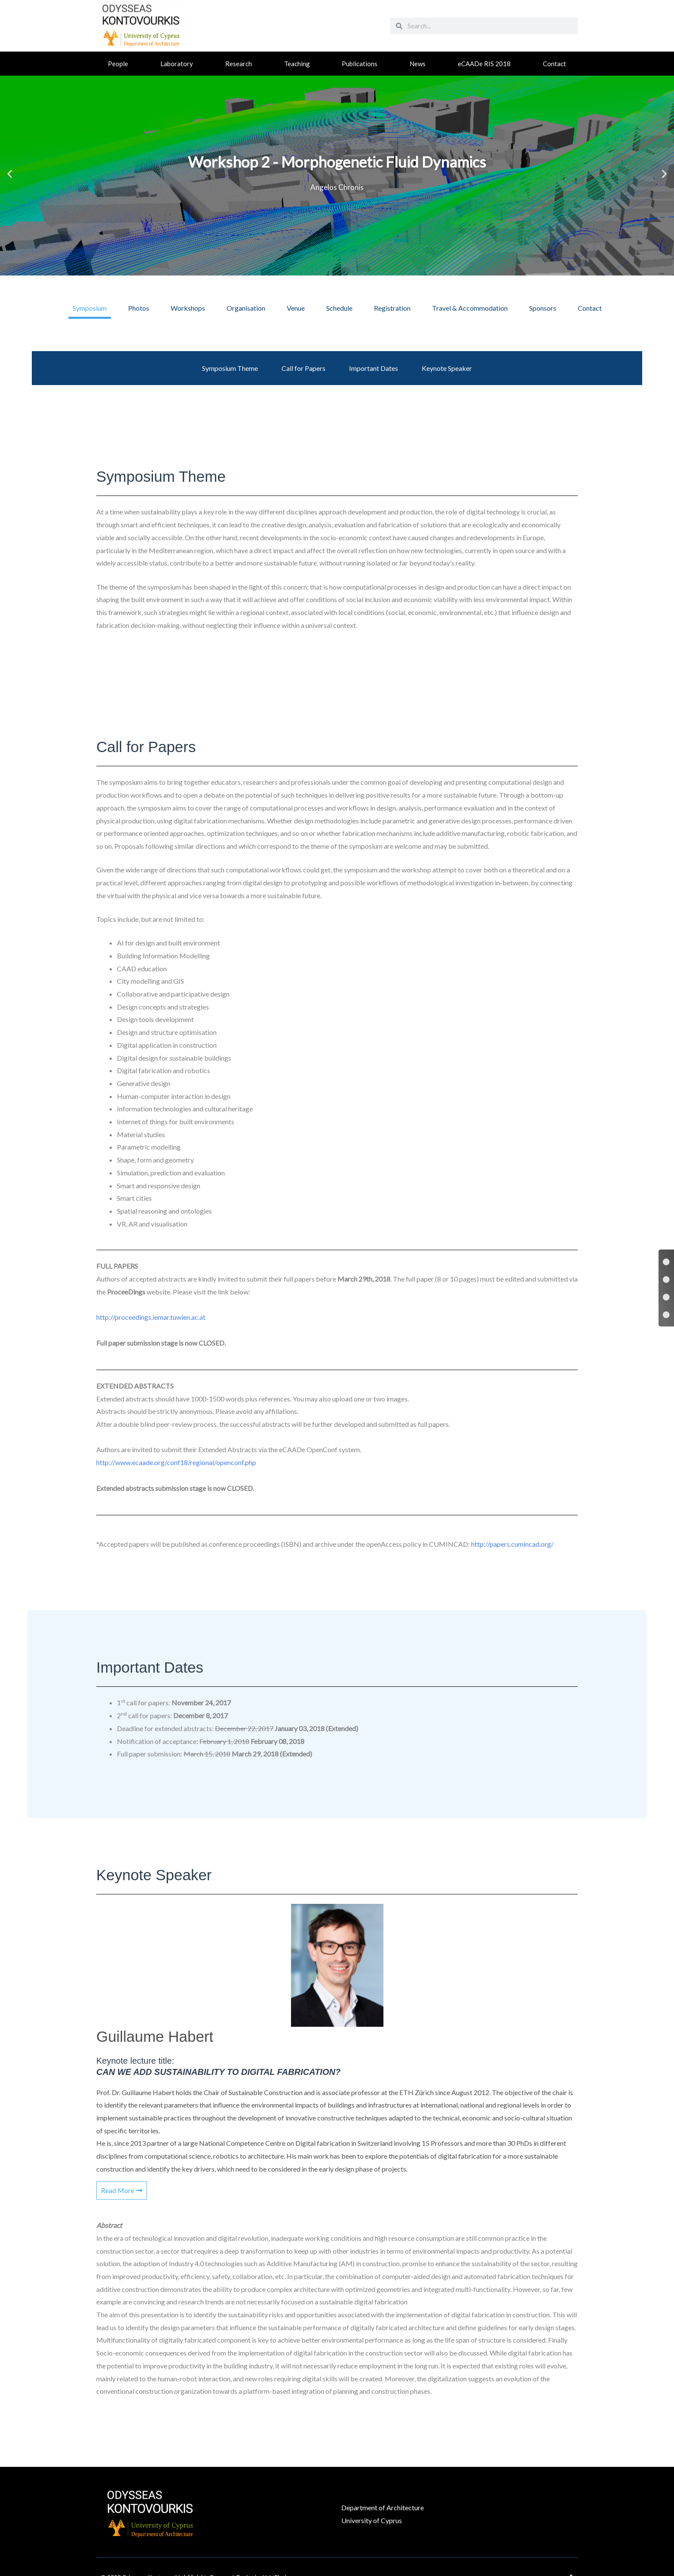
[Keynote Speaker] (666, 1314)
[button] (9, 173)
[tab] (89, 308)
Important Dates (373, 368)
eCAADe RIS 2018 (484, 63)
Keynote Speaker (447, 368)
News (418, 63)
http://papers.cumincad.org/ (512, 1544)
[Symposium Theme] (666, 1261)
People (118, 63)
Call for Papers (303, 368)
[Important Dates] (666, 1297)
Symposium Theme (230, 368)
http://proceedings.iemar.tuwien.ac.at (150, 1317)
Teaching (297, 63)
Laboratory (176, 63)
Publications (359, 63)
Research (238, 63)
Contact (554, 63)
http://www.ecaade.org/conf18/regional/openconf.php (176, 1462)
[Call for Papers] (666, 1279)
